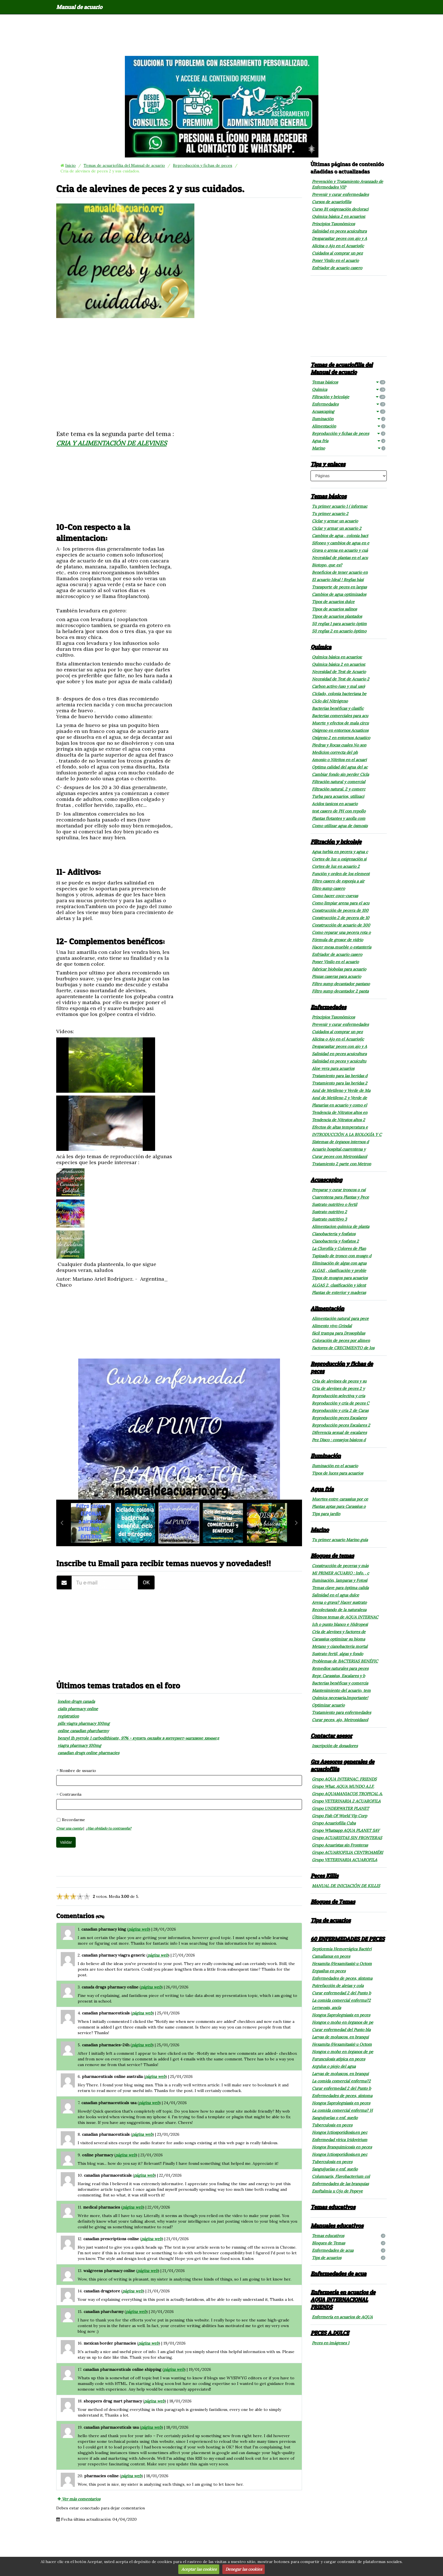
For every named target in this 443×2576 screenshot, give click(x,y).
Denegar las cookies (243, 2569)
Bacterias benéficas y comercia (340, 1683)
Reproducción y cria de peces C (340, 1403)
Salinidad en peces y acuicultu (339, 1061)
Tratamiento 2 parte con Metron (341, 1163)
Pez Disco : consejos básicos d (339, 1439)
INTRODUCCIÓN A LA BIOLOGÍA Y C (347, 1134)
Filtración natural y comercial (338, 781)
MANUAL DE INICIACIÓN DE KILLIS (346, 1885)
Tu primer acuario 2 (330, 513)
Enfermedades (348, 404)
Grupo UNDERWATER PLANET (340, 1808)
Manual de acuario (79, 7)
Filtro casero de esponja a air (338, 881)
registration (68, 1716)
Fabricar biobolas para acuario (339, 969)
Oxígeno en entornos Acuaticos (340, 730)
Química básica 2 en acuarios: (338, 216)
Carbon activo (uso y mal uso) (338, 686)
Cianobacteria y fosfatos (333, 1233)
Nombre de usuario (78, 1770)
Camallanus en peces (331, 1956)
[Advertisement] (221, 34)
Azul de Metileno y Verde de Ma (341, 1090)
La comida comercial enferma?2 (341, 2000)
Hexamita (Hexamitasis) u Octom (342, 1963)
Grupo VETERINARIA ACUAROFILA (344, 1859)
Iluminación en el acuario (335, 1465)
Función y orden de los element (341, 873)
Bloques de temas (332, 1555)
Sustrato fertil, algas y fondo (337, 1653)
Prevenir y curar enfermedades (340, 194)
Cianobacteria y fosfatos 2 (335, 1241)
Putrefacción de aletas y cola (338, 1985)
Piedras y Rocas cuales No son (339, 745)
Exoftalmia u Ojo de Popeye (337, 2191)
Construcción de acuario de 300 (341, 925)
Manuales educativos (336, 2225)
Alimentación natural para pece (340, 1318)
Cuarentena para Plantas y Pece (340, 1197)
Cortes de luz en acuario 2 (336, 866)
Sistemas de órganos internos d (340, 1141)
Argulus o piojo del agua (334, 2066)
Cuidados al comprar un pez (337, 253)
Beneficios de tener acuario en (340, 572)
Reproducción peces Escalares (339, 1417)
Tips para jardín (326, 1513)
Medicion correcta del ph (335, 752)
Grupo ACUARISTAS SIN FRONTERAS (347, 1837)
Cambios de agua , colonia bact (340, 535)
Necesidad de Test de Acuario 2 (340, 679)
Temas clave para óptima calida (340, 1587)
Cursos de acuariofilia (331, 201)
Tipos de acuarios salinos (334, 609)
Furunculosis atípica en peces (338, 2059)
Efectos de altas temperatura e (340, 1127)
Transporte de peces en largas (339, 587)
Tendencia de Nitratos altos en (339, 1112)
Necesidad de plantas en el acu (340, 557)
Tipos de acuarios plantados (337, 616)
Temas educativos (332, 2206)
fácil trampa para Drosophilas (338, 1333)
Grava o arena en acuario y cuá (340, 550)
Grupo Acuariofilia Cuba (334, 1823)
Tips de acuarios (330, 1920)
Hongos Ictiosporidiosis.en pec (339, 2132)
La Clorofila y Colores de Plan (339, 1248)
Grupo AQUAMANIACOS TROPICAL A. (347, 1793)
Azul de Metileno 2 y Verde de (339, 1097)
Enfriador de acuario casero (337, 267)
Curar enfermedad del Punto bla (341, 2029)
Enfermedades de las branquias (340, 2183)
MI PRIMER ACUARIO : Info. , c (340, 1573)
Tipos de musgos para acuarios (340, 1277)
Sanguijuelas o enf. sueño (335, 2117)
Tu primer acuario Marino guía (340, 1539)
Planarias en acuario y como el (339, 1105)
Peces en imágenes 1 (330, 2342)
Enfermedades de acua (348, 2250)
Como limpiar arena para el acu (340, 903)
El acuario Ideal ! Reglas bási (338, 579)
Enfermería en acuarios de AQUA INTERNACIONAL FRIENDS (342, 2299)
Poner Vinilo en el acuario (335, 260)
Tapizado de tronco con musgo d (341, 1255)
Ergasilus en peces (329, 1970)
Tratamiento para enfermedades (341, 1712)
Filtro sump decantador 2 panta (340, 991)
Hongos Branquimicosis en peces (342, 2147)
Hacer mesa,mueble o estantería (341, 947)
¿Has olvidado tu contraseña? (108, 1828)
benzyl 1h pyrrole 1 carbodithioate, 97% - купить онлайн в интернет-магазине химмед (138, 1738)
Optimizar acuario (328, 1705)
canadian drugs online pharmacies (88, 1752)
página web (138, 1929)
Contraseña (70, 1794)
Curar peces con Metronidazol (339, 1156)
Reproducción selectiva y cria (338, 1395)
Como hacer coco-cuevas (335, 895)
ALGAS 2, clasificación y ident (339, 1285)
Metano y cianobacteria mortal (340, 1646)
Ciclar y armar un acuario (335, 520)
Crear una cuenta (69, 1828)
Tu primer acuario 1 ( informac (339, 506)
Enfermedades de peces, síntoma (342, 1978)
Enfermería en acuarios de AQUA (342, 2316)
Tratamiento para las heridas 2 (339, 1083)
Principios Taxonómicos (333, 223)
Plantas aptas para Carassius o (339, 1506)
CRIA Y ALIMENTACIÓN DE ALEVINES (111, 443)
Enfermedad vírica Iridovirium (339, 2139)
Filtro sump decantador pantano (341, 983)
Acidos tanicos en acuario (335, 803)
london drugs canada (76, 1701)
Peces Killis (324, 1875)
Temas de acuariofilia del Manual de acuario (124, 165)
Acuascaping (348, 411)
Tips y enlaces (327, 464)
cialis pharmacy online (78, 1708)
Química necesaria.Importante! (340, 1697)
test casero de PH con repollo (339, 811)
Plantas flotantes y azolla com (338, 818)
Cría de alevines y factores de (339, 1631)
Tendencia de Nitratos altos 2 (338, 1119)
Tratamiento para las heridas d (339, 1075)
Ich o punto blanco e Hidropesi (340, 1624)
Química (348, 389)
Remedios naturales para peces (340, 1668)
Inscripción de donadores (335, 1745)
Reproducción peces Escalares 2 (341, 1425)
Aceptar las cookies (198, 2569)
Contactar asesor (331, 1735)
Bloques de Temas (332, 1901)
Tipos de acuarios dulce (333, 601)
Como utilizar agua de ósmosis (340, 825)
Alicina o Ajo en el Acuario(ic (338, 245)
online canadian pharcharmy (83, 1730)
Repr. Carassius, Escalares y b (338, 1675)
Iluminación (348, 418)
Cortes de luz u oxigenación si (339, 859)
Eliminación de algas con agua (339, 1263)
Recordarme (71, 1819)
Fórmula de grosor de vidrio (337, 939)
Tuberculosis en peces (332, 2125)
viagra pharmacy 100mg (79, 1745)
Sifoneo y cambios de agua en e (340, 543)
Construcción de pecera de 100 (340, 910)
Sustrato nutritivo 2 (329, 1211)
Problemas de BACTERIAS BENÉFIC (345, 1661)
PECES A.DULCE (329, 2332)
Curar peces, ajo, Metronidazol (340, 1719)
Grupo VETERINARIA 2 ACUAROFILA (346, 1801)
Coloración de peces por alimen (341, 1340)
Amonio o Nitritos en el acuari (339, 759)
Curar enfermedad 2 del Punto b (341, 1992)
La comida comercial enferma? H (342, 2110)
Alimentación (348, 426)
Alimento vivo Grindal (332, 1325)
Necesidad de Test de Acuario (339, 671)
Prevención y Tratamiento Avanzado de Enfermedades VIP (347, 184)
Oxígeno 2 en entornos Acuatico (341, 737)
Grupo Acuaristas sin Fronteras (340, 1845)
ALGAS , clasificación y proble (339, 1270)
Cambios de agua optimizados (339, 594)
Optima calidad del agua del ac (340, 767)
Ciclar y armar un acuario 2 (336, 528)
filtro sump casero (328, 888)
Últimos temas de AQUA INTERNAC (345, 1617)
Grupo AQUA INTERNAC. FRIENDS (344, 1779)
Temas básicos (348, 382)
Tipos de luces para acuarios (337, 1473)
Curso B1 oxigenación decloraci (340, 209)
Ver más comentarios (79, 2498)
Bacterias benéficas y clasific (338, 708)
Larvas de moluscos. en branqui (340, 2037)
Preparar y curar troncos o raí (339, 1189)
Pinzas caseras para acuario (336, 976)
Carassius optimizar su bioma (338, 1639)
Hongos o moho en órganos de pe (342, 2022)
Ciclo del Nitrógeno (330, 701)
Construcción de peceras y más (340, 1565)
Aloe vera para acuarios (333, 1068)
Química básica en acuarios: (337, 657)
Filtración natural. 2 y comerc (338, 789)
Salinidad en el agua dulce (335, 1595)
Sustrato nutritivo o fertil (334, 1204)
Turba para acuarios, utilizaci (338, 796)
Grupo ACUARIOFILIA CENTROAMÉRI (347, 1852)
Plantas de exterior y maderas (339, 1292)
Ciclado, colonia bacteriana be (339, 693)
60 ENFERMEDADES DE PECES (347, 1938)
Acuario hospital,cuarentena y (339, 1149)
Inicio (70, 165)
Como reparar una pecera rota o (341, 932)
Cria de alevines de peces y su (339, 1381)
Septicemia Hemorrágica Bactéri (342, 1948)
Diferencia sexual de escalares (339, 1432)
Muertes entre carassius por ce (340, 1499)
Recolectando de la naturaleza (339, 1609)
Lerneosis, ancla (326, 2007)
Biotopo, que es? (327, 565)
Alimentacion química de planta (340, 1226)
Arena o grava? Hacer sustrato (339, 1602)
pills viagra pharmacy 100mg (84, 1723)
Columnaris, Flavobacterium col (341, 2176)
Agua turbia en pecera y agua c (340, 851)
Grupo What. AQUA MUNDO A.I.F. (343, 1786)
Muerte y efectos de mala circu (340, 723)
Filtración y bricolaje (348, 396)
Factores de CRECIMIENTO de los (343, 1347)
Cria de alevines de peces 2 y (338, 1388)
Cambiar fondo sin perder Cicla (340, 774)
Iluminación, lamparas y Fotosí (339, 1580)
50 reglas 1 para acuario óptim (339, 623)
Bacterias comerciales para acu (340, 715)
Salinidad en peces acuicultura (339, 231)
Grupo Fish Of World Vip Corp (339, 1815)
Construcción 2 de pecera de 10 (340, 917)
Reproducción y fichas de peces (202, 165)
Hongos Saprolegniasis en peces (341, 2015)
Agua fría (348, 440)
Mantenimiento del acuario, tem (341, 1690)
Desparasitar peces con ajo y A (339, 238)
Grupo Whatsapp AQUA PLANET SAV (345, 1830)
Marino (348, 448)
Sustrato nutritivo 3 (329, 1219)
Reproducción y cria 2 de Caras (340, 1410)
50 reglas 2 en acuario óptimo (339, 631)
